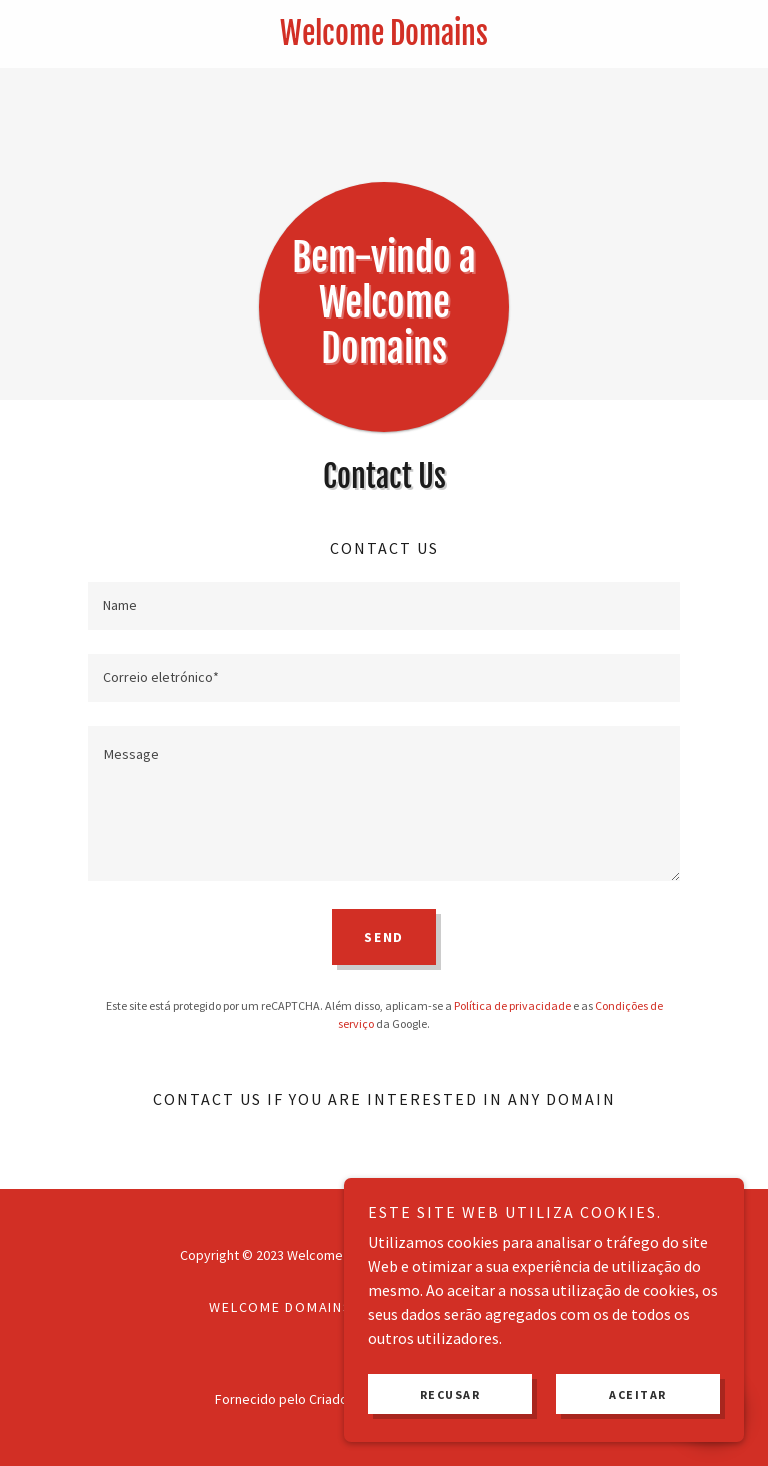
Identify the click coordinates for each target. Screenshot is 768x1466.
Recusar (450, 1394)
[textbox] (384, 606)
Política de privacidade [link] (512, 1005)
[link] (384, 39)
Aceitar (638, 1394)
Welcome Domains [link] (280, 1307)
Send (384, 937)
